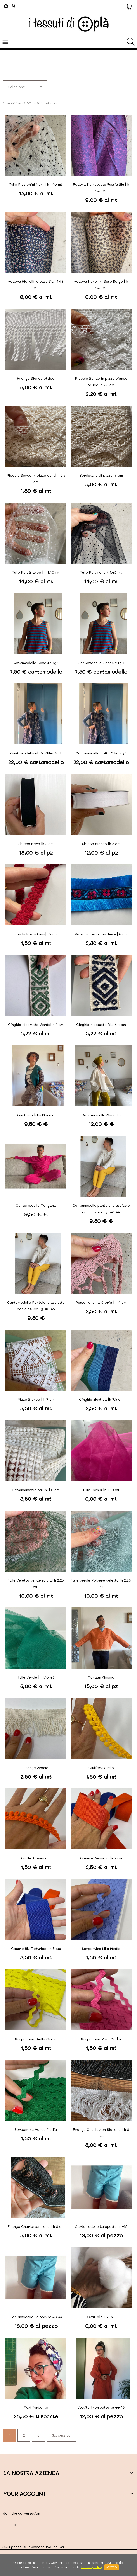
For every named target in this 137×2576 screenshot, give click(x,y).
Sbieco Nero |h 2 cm (35, 843)
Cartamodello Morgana (36, 1205)
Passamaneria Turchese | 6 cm (101, 934)
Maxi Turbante (36, 2407)
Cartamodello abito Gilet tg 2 (36, 753)
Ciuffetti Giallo (101, 1767)
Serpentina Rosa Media (101, 2039)
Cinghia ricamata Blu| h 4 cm (101, 1024)
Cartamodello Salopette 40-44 (36, 2316)
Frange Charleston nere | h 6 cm (36, 2226)
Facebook (5, 2525)
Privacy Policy (91, 2567)
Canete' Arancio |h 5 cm (101, 1858)
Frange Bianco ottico (35, 378)
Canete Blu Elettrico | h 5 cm (36, 1948)
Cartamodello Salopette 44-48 (101, 2226)
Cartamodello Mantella (101, 1115)
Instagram (15, 2525)
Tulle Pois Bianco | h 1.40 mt (36, 572)
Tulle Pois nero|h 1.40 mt (101, 572)
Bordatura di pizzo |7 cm (101, 475)
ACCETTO (111, 2567)
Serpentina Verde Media (36, 2129)
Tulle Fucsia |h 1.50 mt (101, 1489)
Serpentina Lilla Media (101, 1948)
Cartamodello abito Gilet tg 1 (101, 753)
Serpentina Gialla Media (36, 2039)
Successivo (61, 2435)
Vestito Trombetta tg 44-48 (101, 2407)
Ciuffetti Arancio (36, 1858)
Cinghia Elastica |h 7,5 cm (101, 1399)
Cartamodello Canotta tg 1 (101, 662)
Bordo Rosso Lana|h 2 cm (35, 934)
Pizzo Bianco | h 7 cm (35, 1399)
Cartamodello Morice (35, 1115)
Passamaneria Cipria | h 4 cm (101, 1302)
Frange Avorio (35, 1767)
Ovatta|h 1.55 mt (101, 2316)
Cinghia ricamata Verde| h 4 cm (36, 1024)
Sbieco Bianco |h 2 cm (101, 843)
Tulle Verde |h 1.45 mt (36, 1677)
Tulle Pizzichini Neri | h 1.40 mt (35, 184)
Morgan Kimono (101, 1677)
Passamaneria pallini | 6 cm (35, 1489)
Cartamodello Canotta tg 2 (35, 662)
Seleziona (25, 86)
